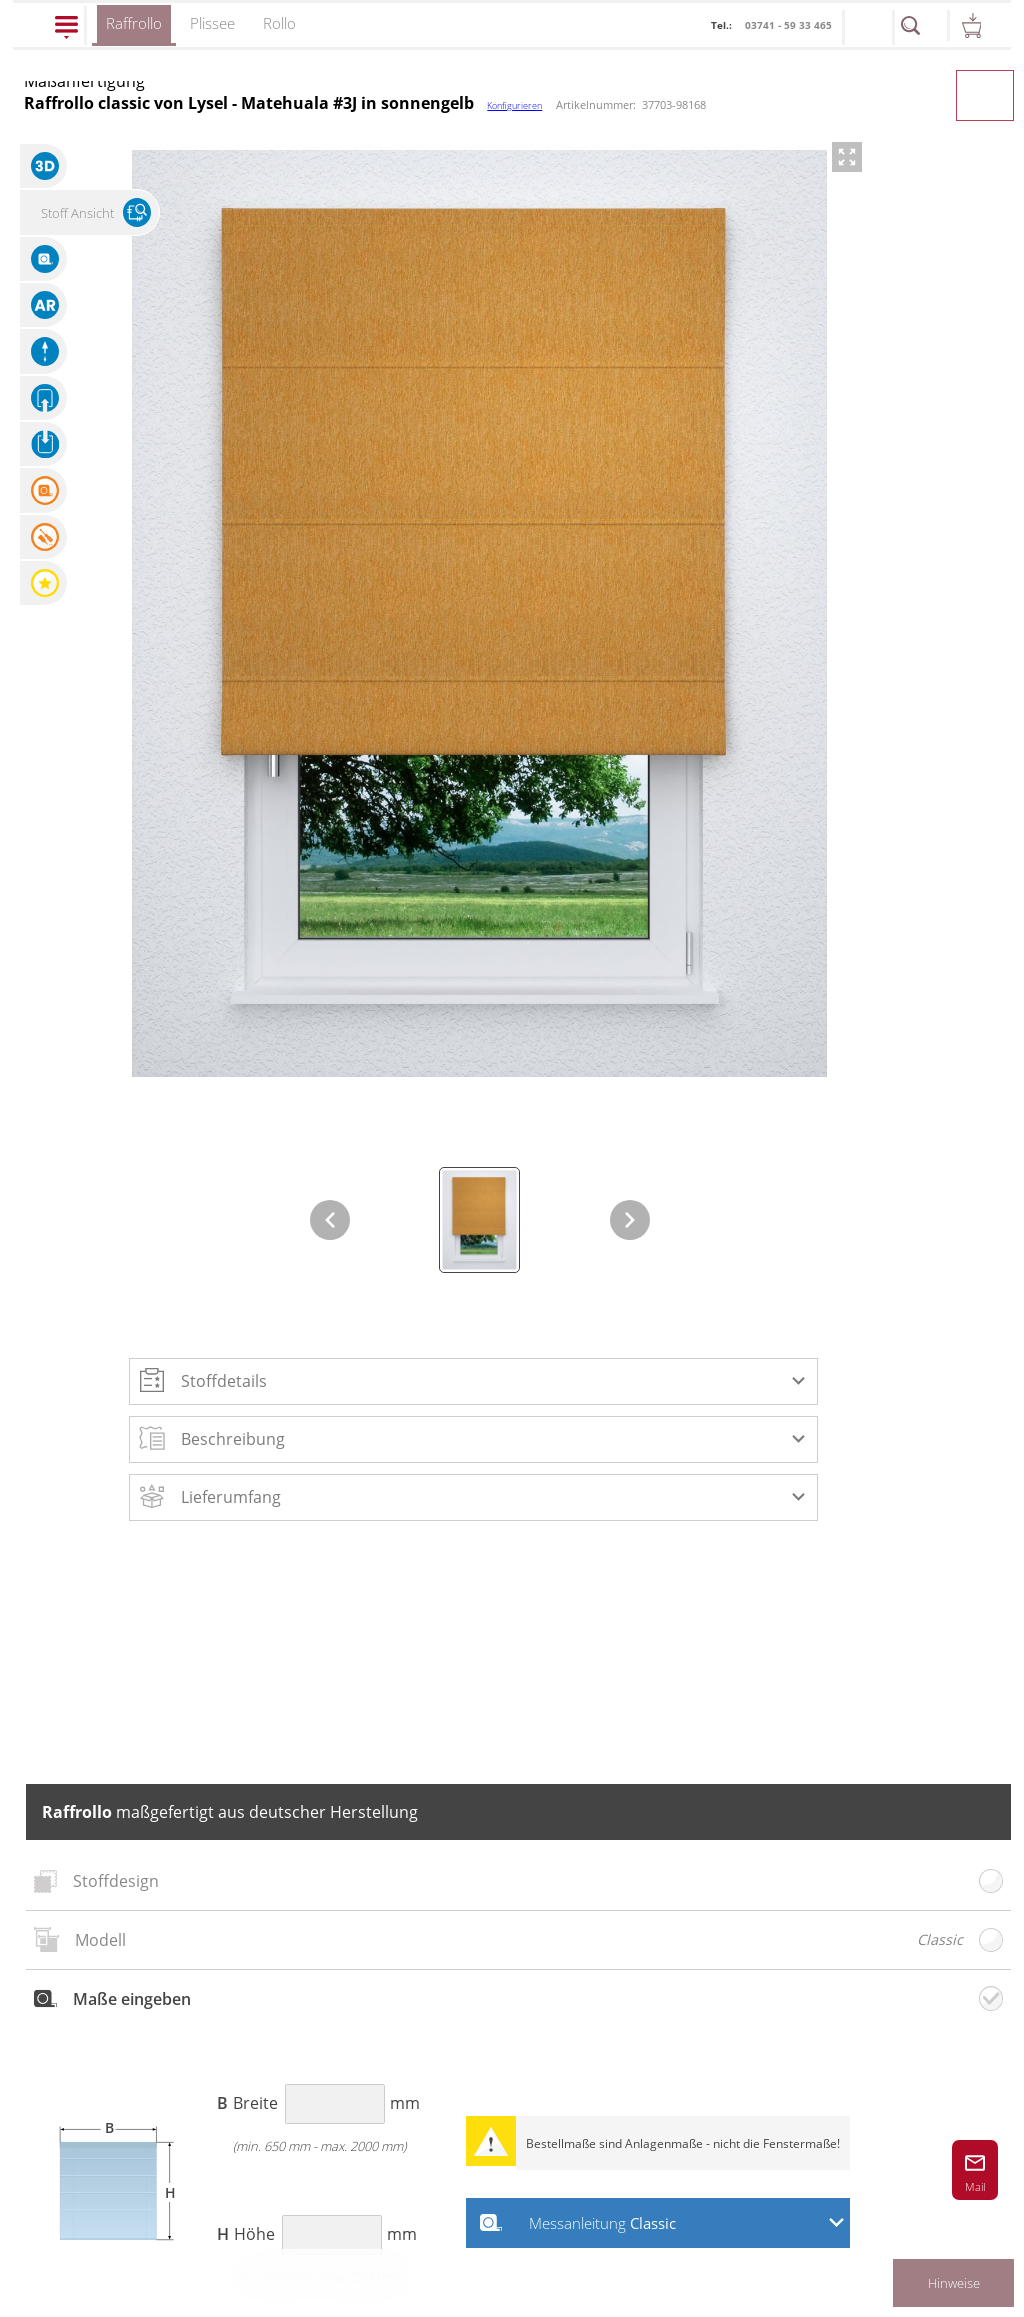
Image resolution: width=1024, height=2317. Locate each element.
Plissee (212, 23)
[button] (473, 1381)
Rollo (279, 23)
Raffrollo (134, 29)
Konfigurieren (514, 105)
